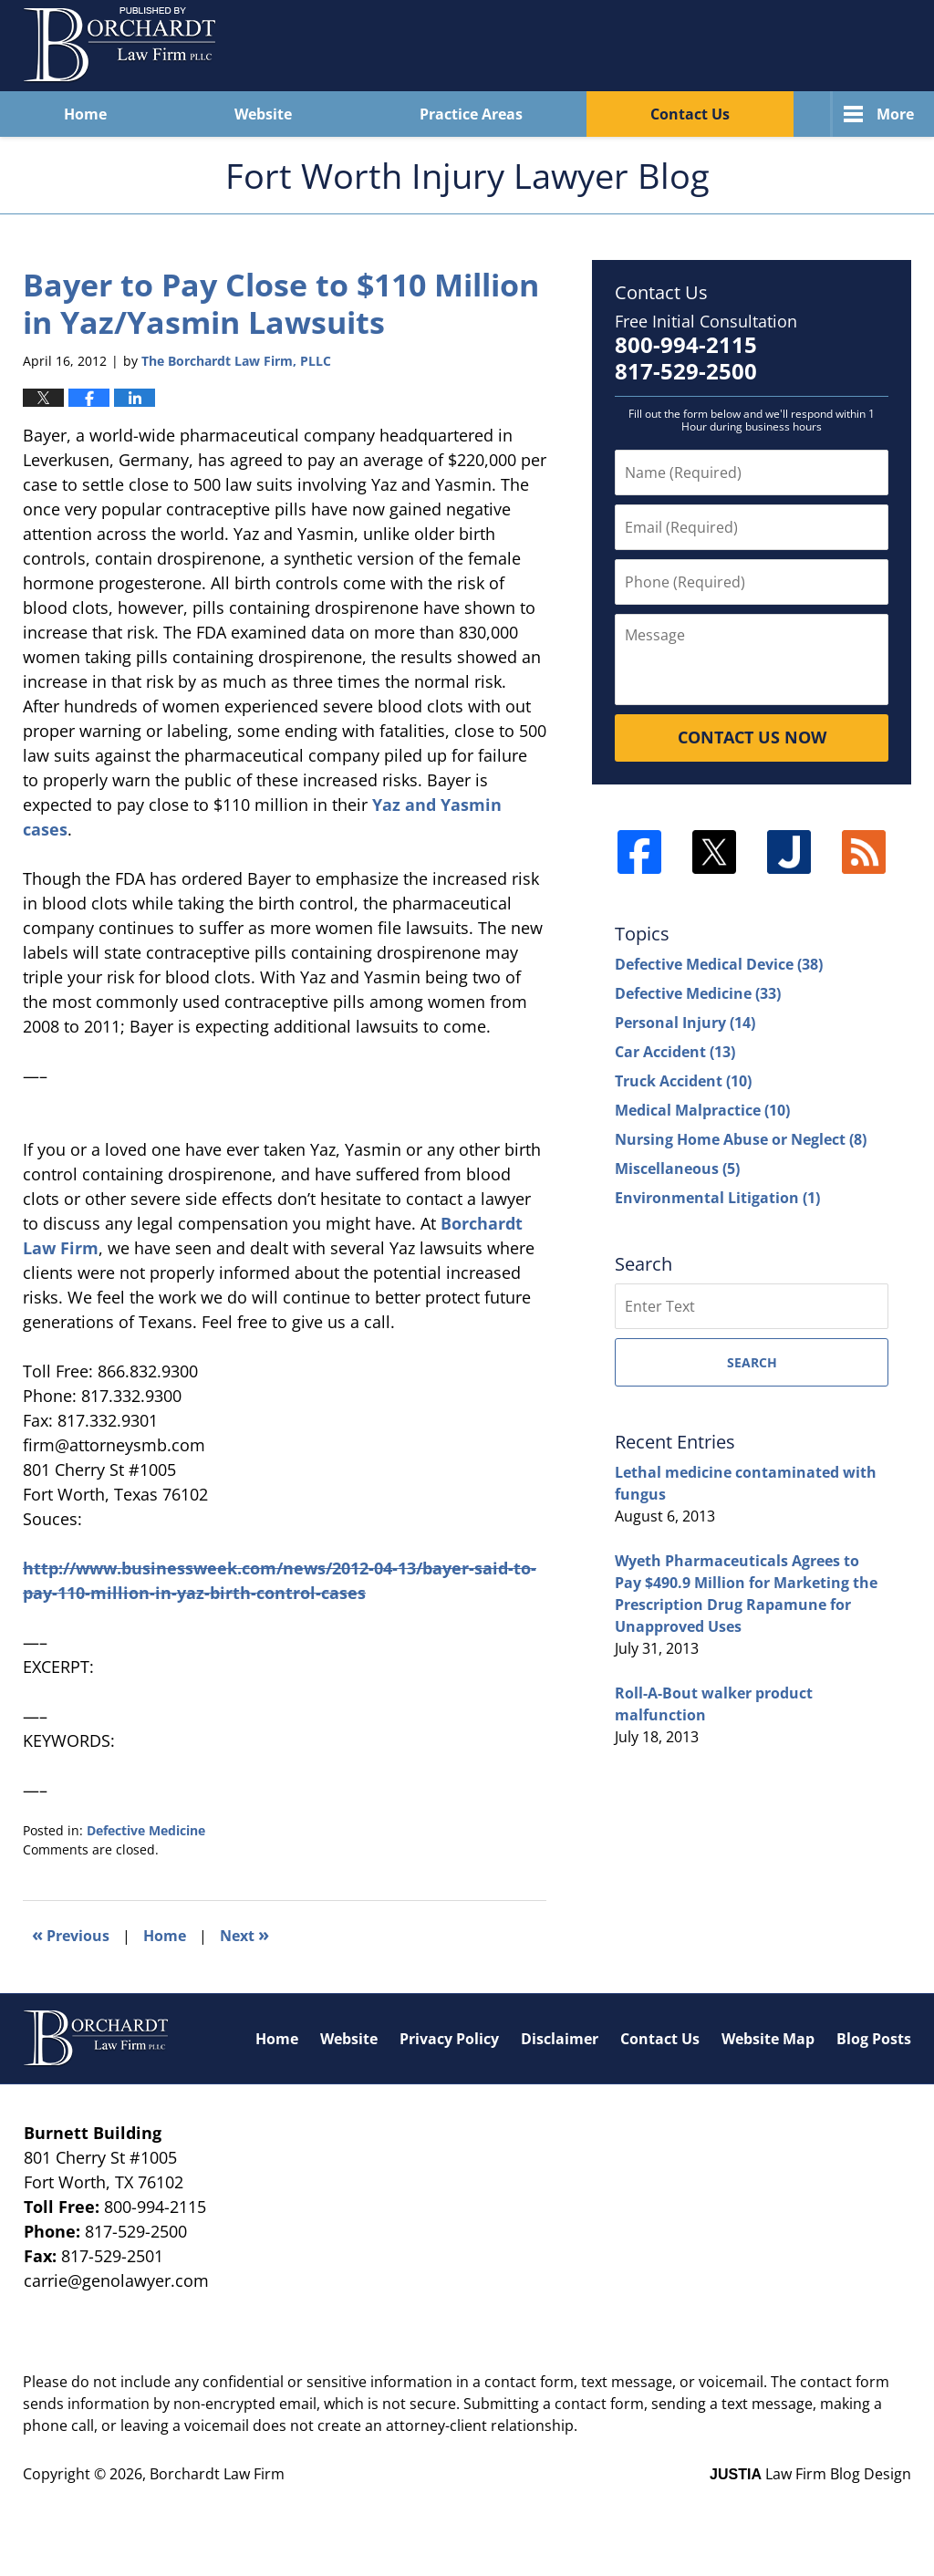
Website (263, 114)
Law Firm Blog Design (810, 2474)
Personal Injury (685, 1023)
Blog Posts (873, 2039)
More (895, 114)
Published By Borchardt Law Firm (779, 45)
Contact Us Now (752, 737)
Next (244, 1934)
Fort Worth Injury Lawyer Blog (120, 45)
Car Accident (675, 1052)
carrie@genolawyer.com (116, 2280)
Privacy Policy (449, 2039)
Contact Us (690, 114)
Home (85, 114)
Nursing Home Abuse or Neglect (741, 1139)
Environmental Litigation (717, 1198)
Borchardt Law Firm (217, 2474)
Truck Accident (683, 1081)
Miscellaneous (677, 1168)
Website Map (768, 2039)
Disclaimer (559, 2039)
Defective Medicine (146, 1830)
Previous (70, 1934)
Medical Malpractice (702, 1110)
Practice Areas (471, 114)
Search (752, 1362)
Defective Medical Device (719, 964)
